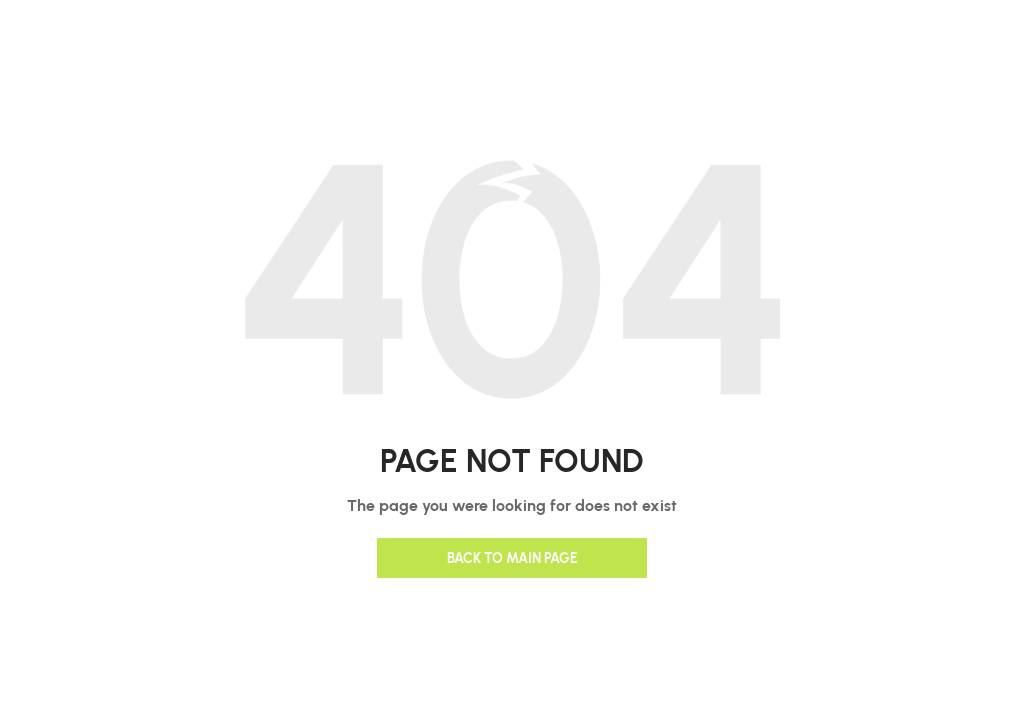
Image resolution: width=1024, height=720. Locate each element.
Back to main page (512, 557)
